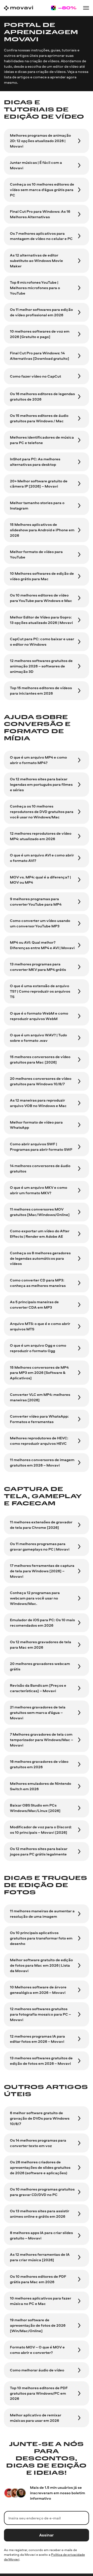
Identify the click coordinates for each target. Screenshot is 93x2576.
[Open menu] (86, 8)
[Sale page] (63, 8)
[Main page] (18, 8)
